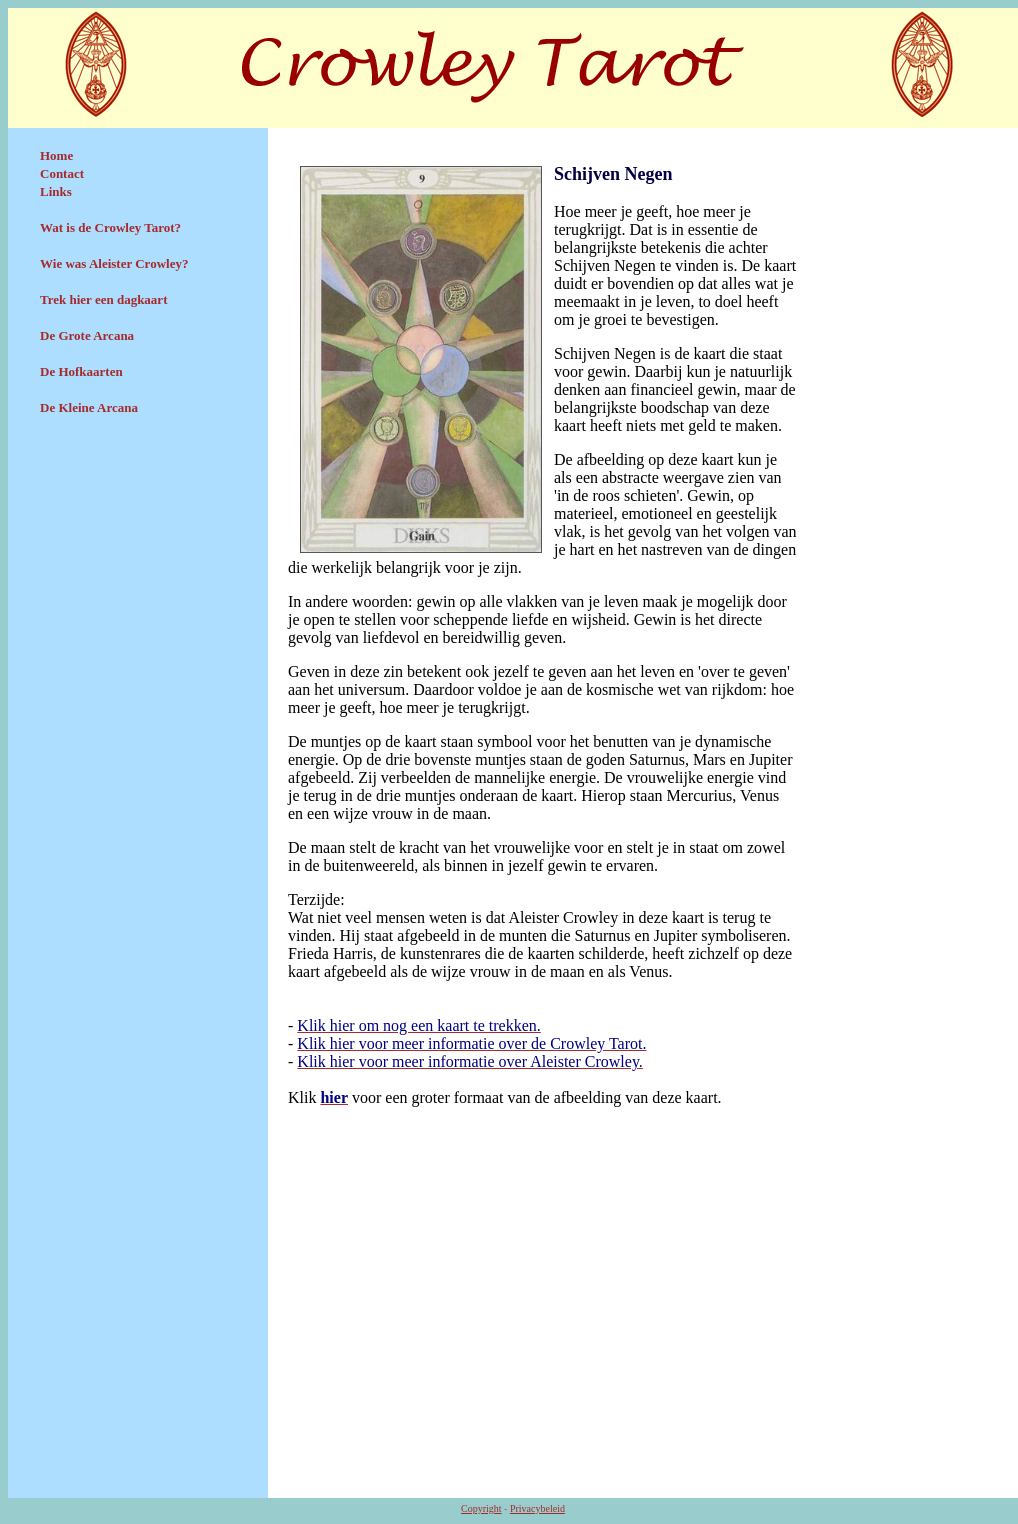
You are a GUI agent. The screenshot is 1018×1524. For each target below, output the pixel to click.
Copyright (481, 1508)
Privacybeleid (537, 1508)
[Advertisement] (138, 577)
